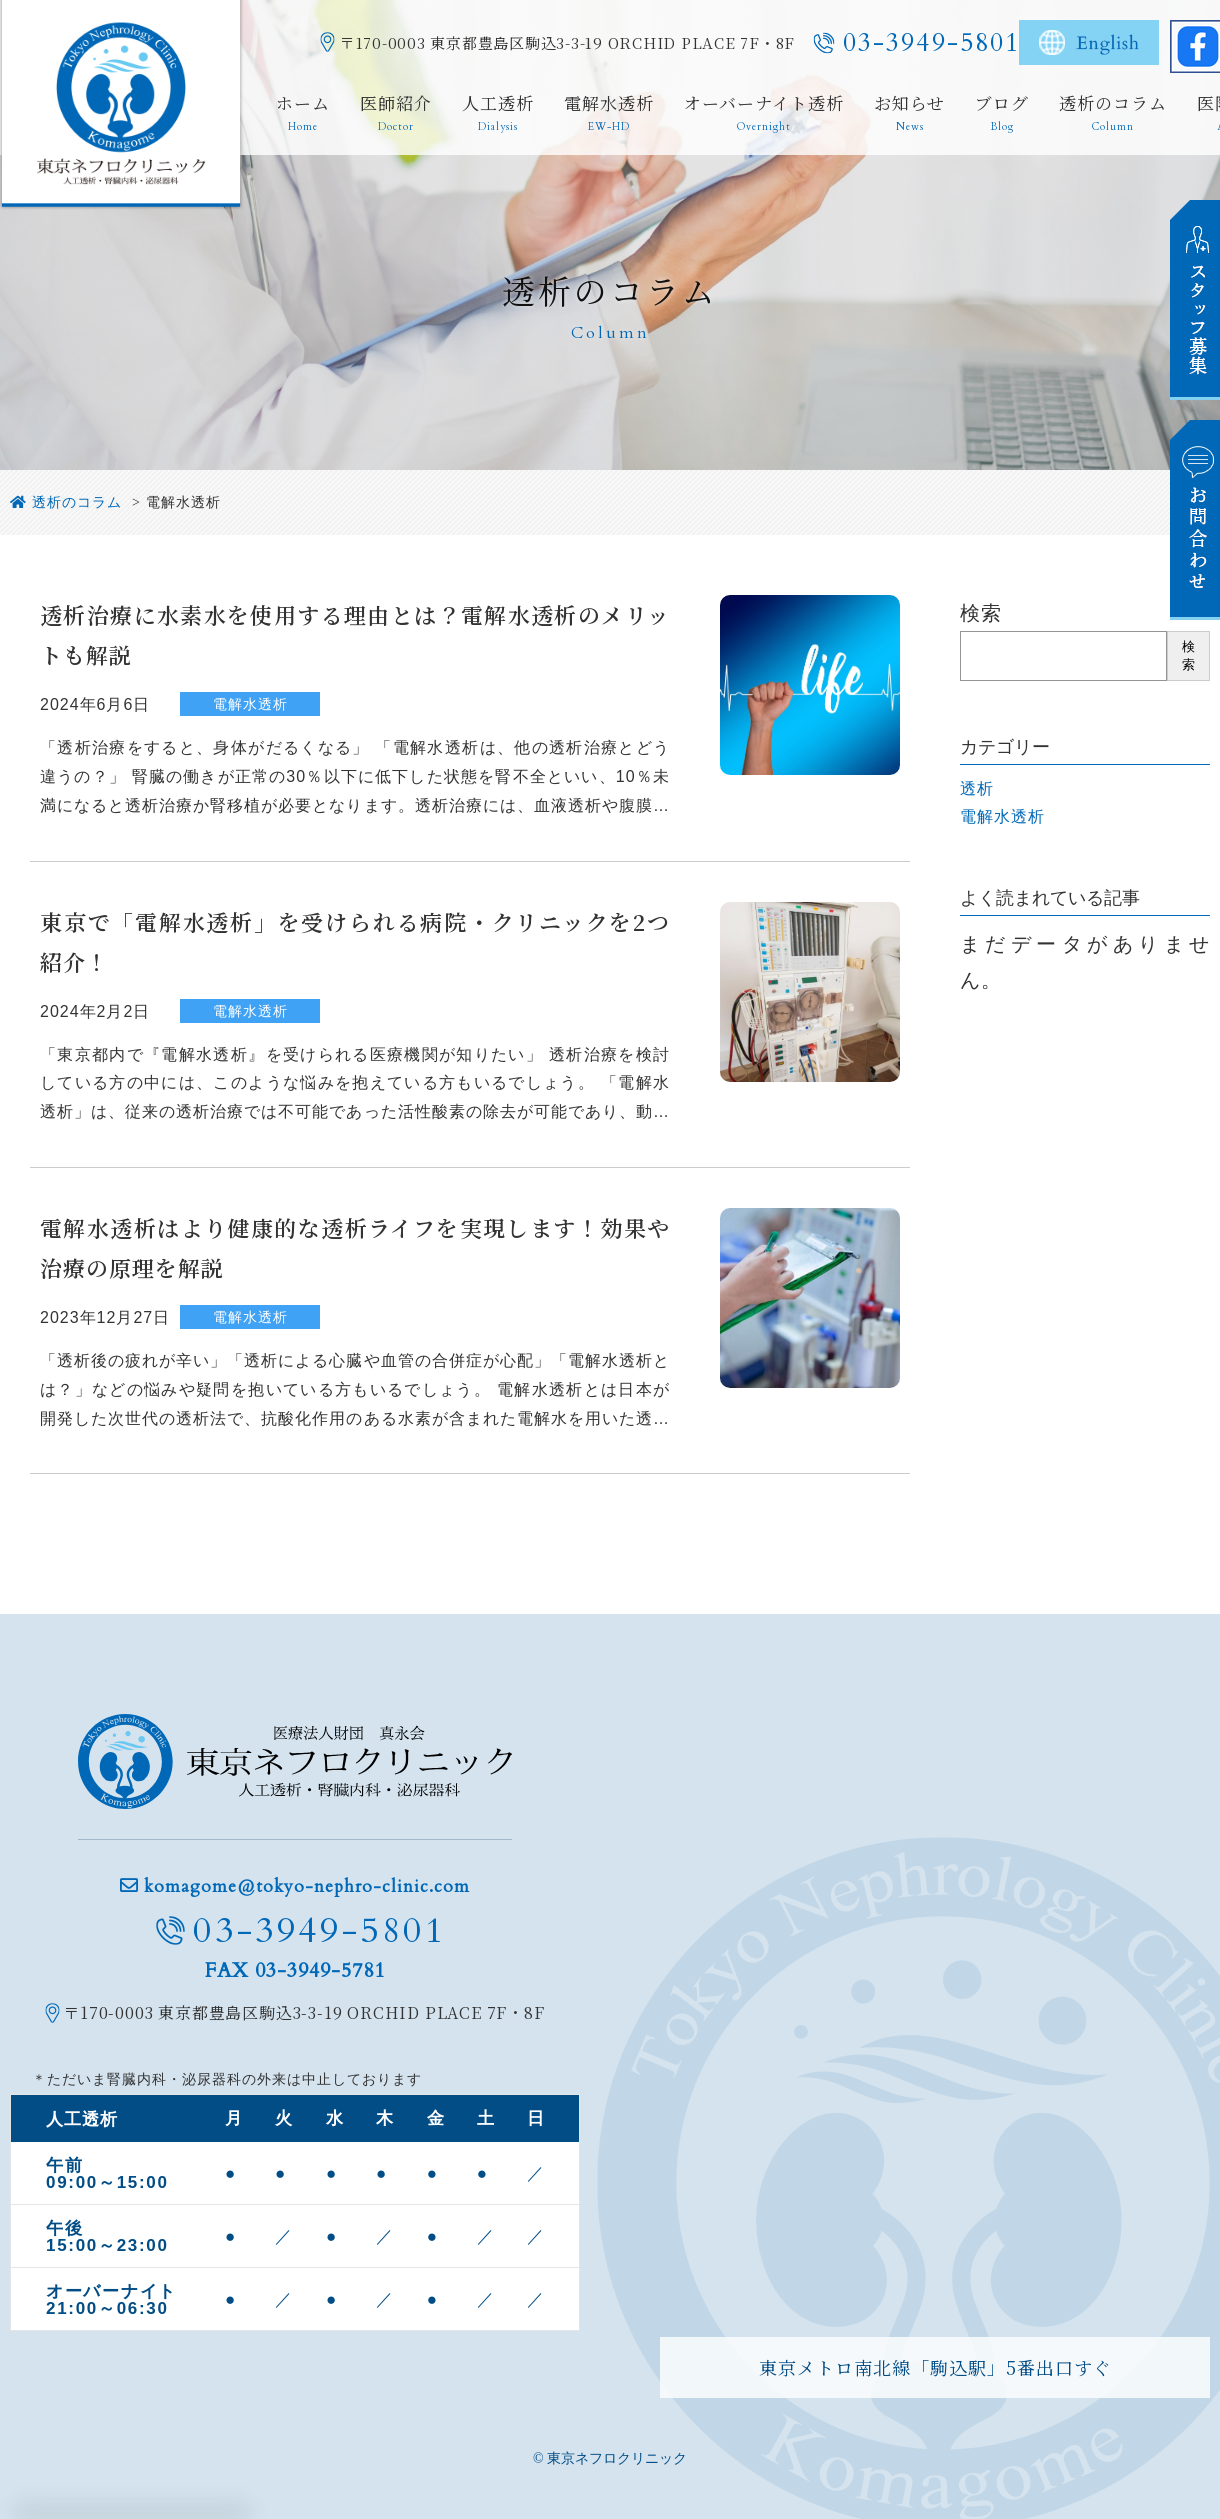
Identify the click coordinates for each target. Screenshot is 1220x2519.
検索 (981, 613)
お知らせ (909, 115)
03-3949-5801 (931, 42)
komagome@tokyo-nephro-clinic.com (307, 1886)
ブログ (1002, 115)
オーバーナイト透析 (764, 115)
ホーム (303, 115)
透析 (977, 788)
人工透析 (498, 115)
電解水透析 (609, 115)
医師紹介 (396, 115)
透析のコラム (1113, 115)
